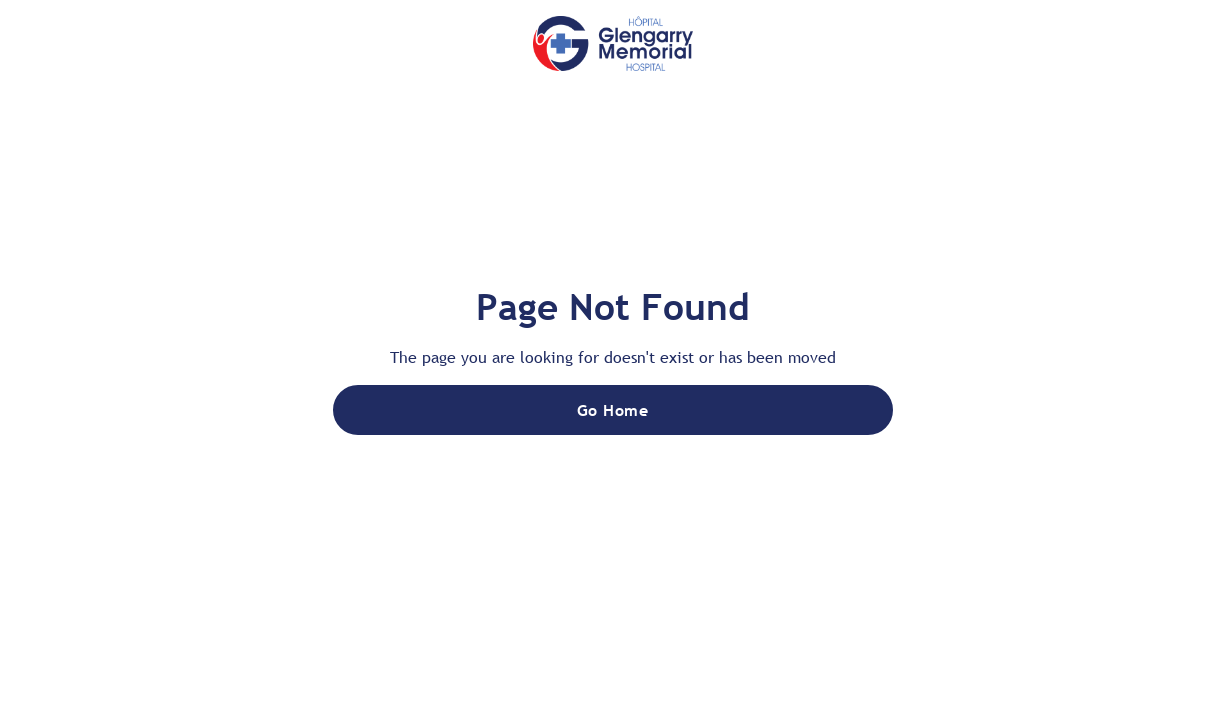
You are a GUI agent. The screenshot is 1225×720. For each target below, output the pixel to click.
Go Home (612, 410)
